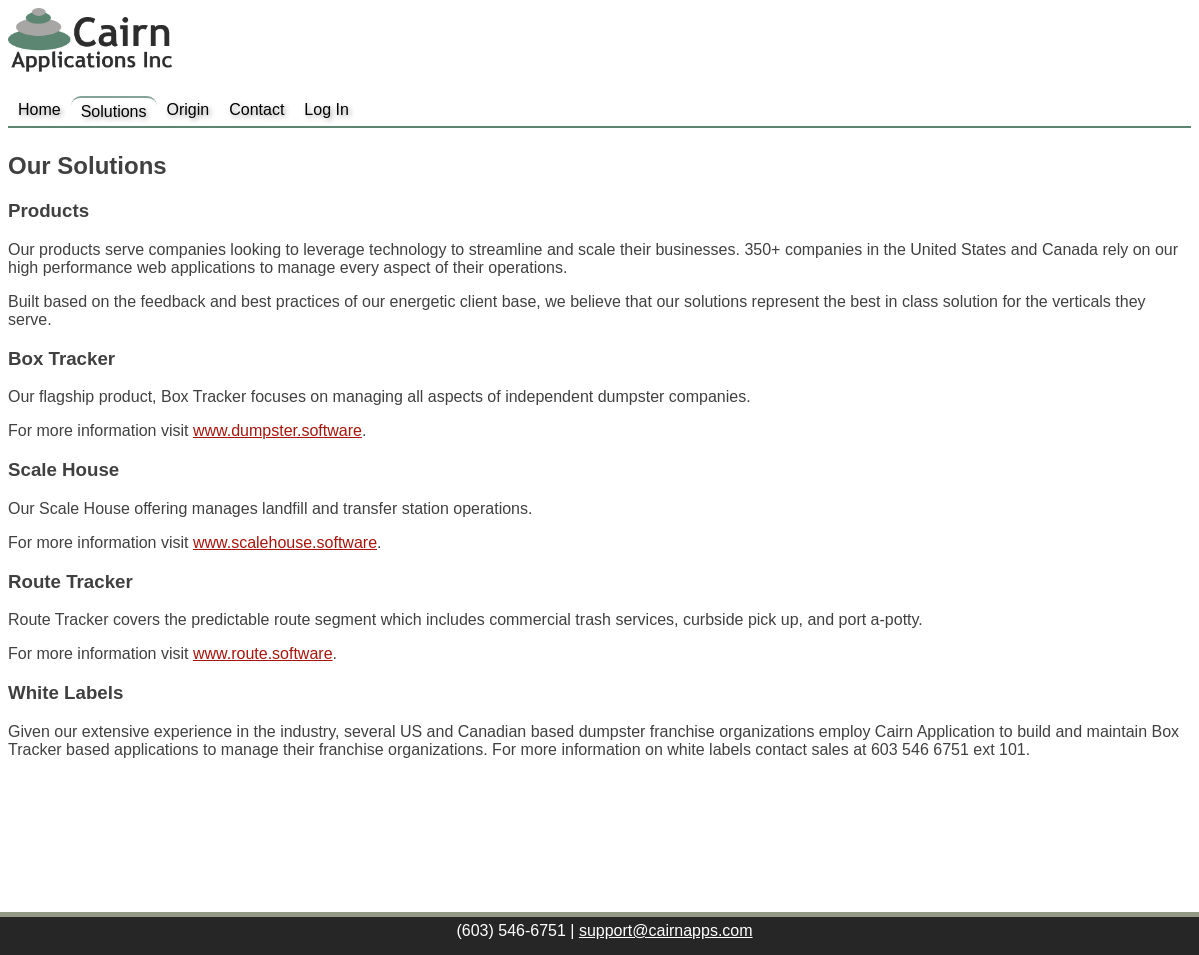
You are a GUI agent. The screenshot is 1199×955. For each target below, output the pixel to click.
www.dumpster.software (277, 430)
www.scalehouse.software (285, 542)
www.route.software (263, 653)
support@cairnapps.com (666, 930)
